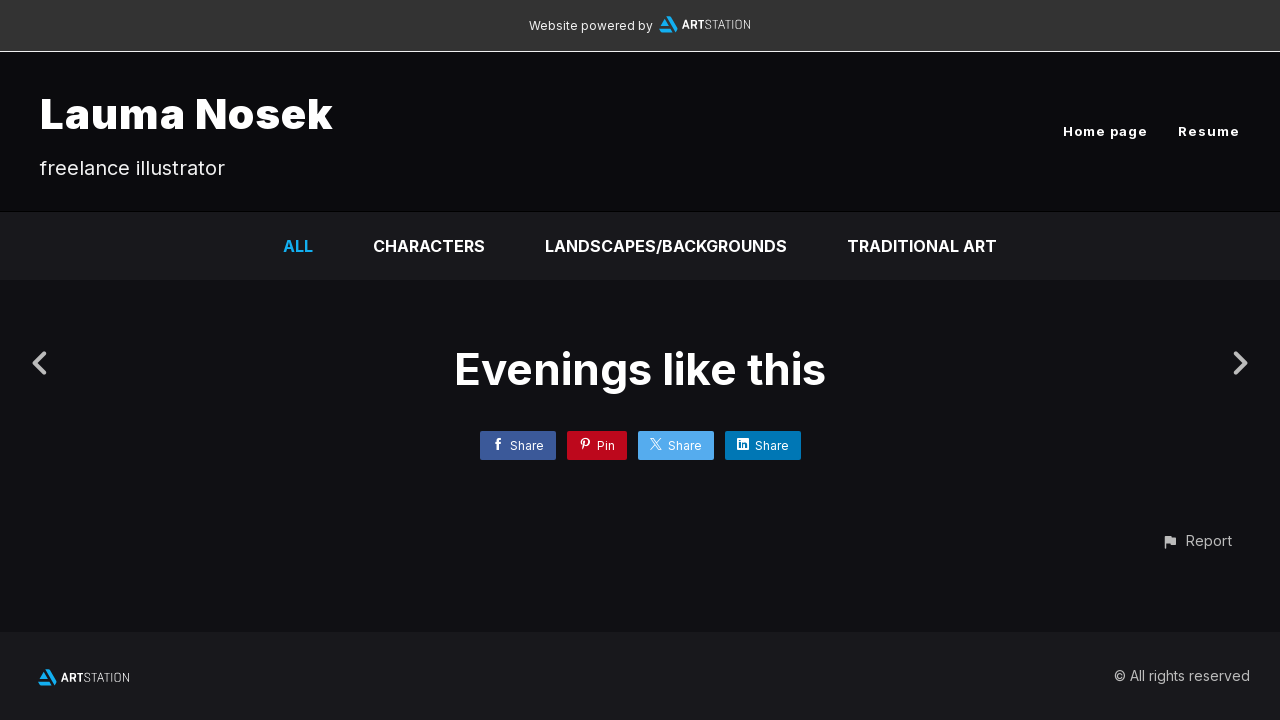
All (298, 246)
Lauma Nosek (187, 113)
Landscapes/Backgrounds (666, 246)
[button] (1196, 540)
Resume (1209, 131)
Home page (1105, 131)
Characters (429, 246)
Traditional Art (922, 246)
